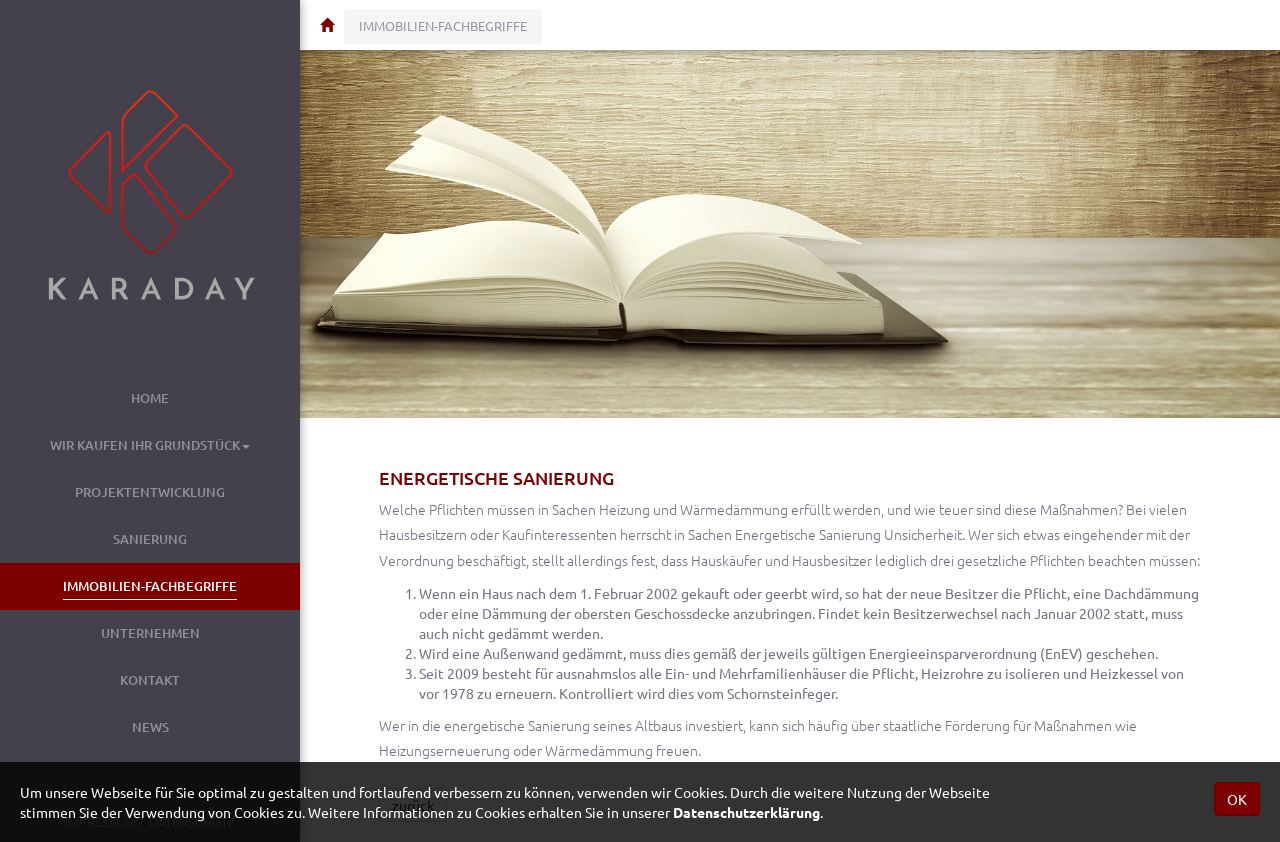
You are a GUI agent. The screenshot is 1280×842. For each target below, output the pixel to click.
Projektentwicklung (150, 492)
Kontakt (150, 680)
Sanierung (150, 539)
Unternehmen (150, 633)
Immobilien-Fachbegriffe (150, 586)
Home (150, 398)
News (150, 727)
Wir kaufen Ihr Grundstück (150, 445)
